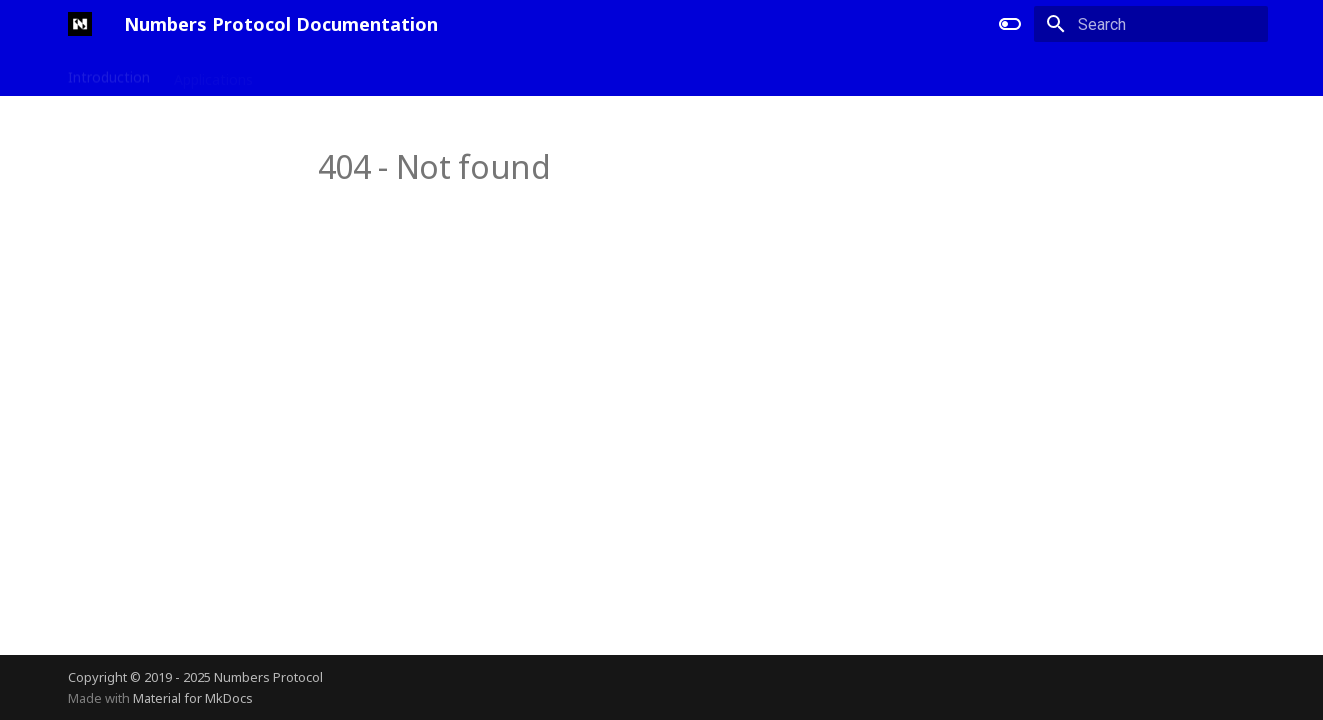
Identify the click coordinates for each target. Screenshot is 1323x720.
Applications (213, 73)
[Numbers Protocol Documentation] (80, 24)
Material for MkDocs (193, 698)
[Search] (1151, 24)
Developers (314, 73)
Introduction (109, 73)
